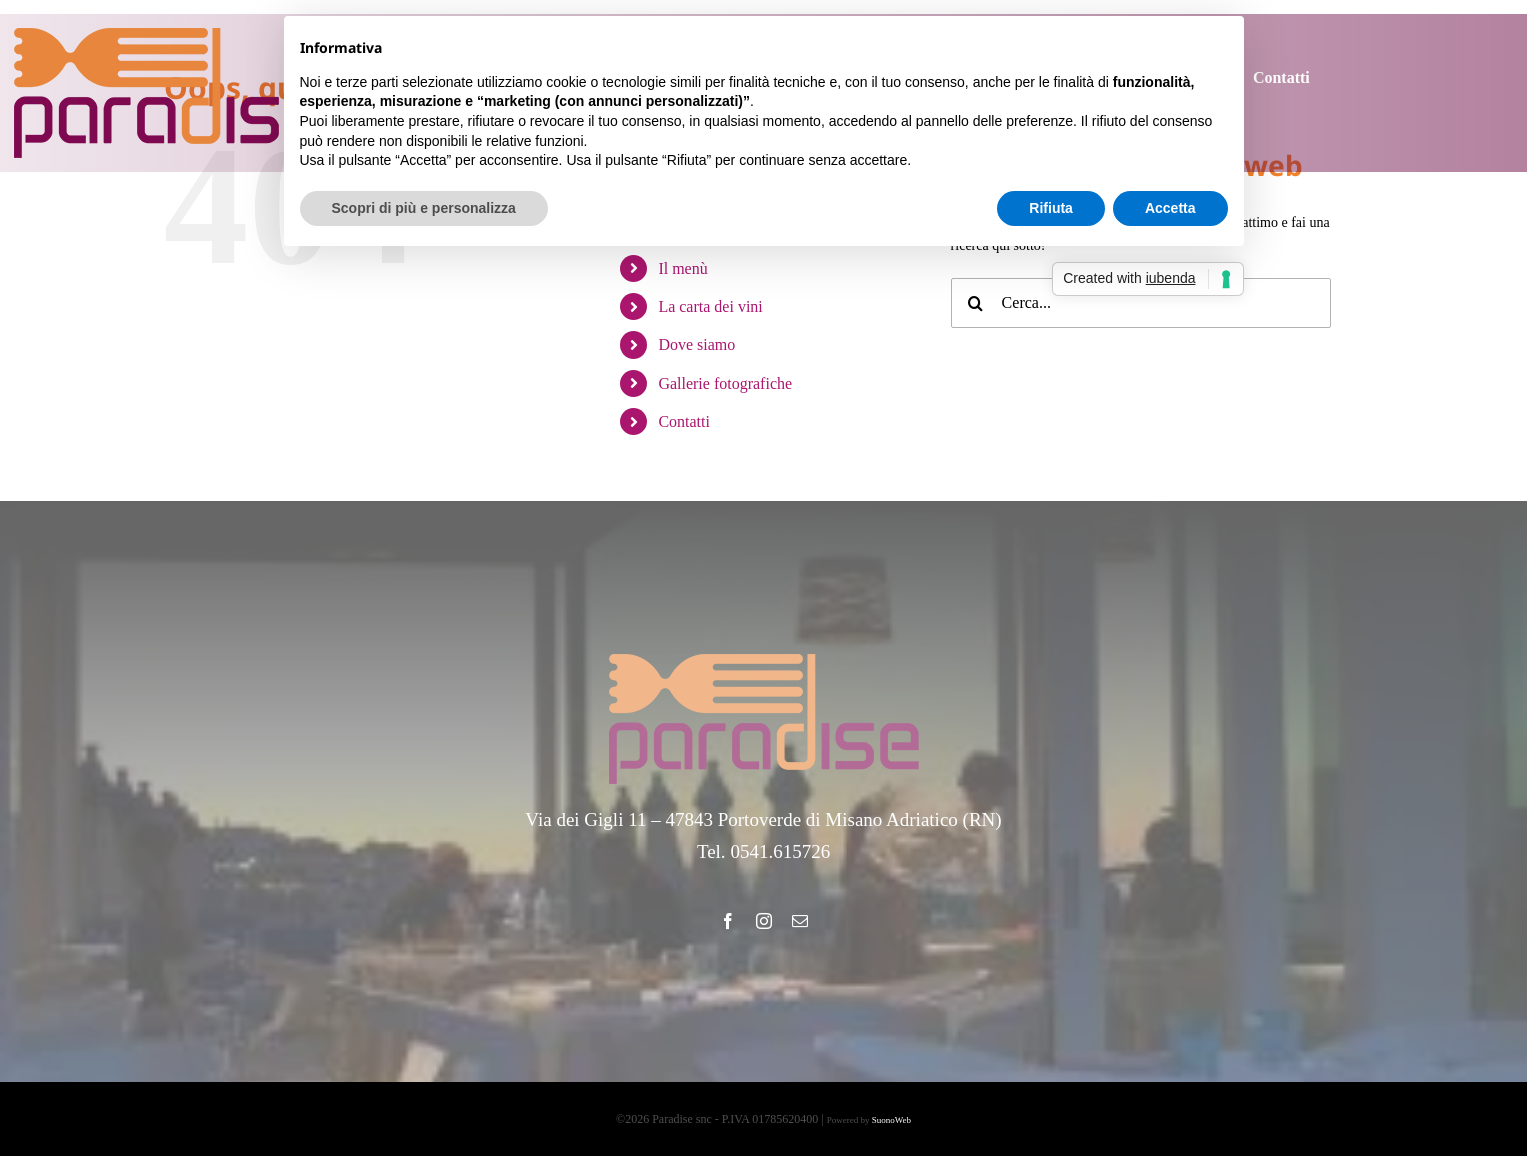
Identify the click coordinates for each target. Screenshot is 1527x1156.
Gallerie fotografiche (725, 383)
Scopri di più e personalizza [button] (424, 208)
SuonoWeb (891, 1120)
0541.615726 (780, 851)
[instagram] (764, 921)
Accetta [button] (1170, 208)
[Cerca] (976, 303)
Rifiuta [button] (1051, 208)
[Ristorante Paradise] (169, 34)
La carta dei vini (710, 306)
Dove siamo (696, 344)
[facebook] (728, 921)
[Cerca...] (1141, 303)
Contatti (684, 421)
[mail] (800, 921)
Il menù (682, 268)
